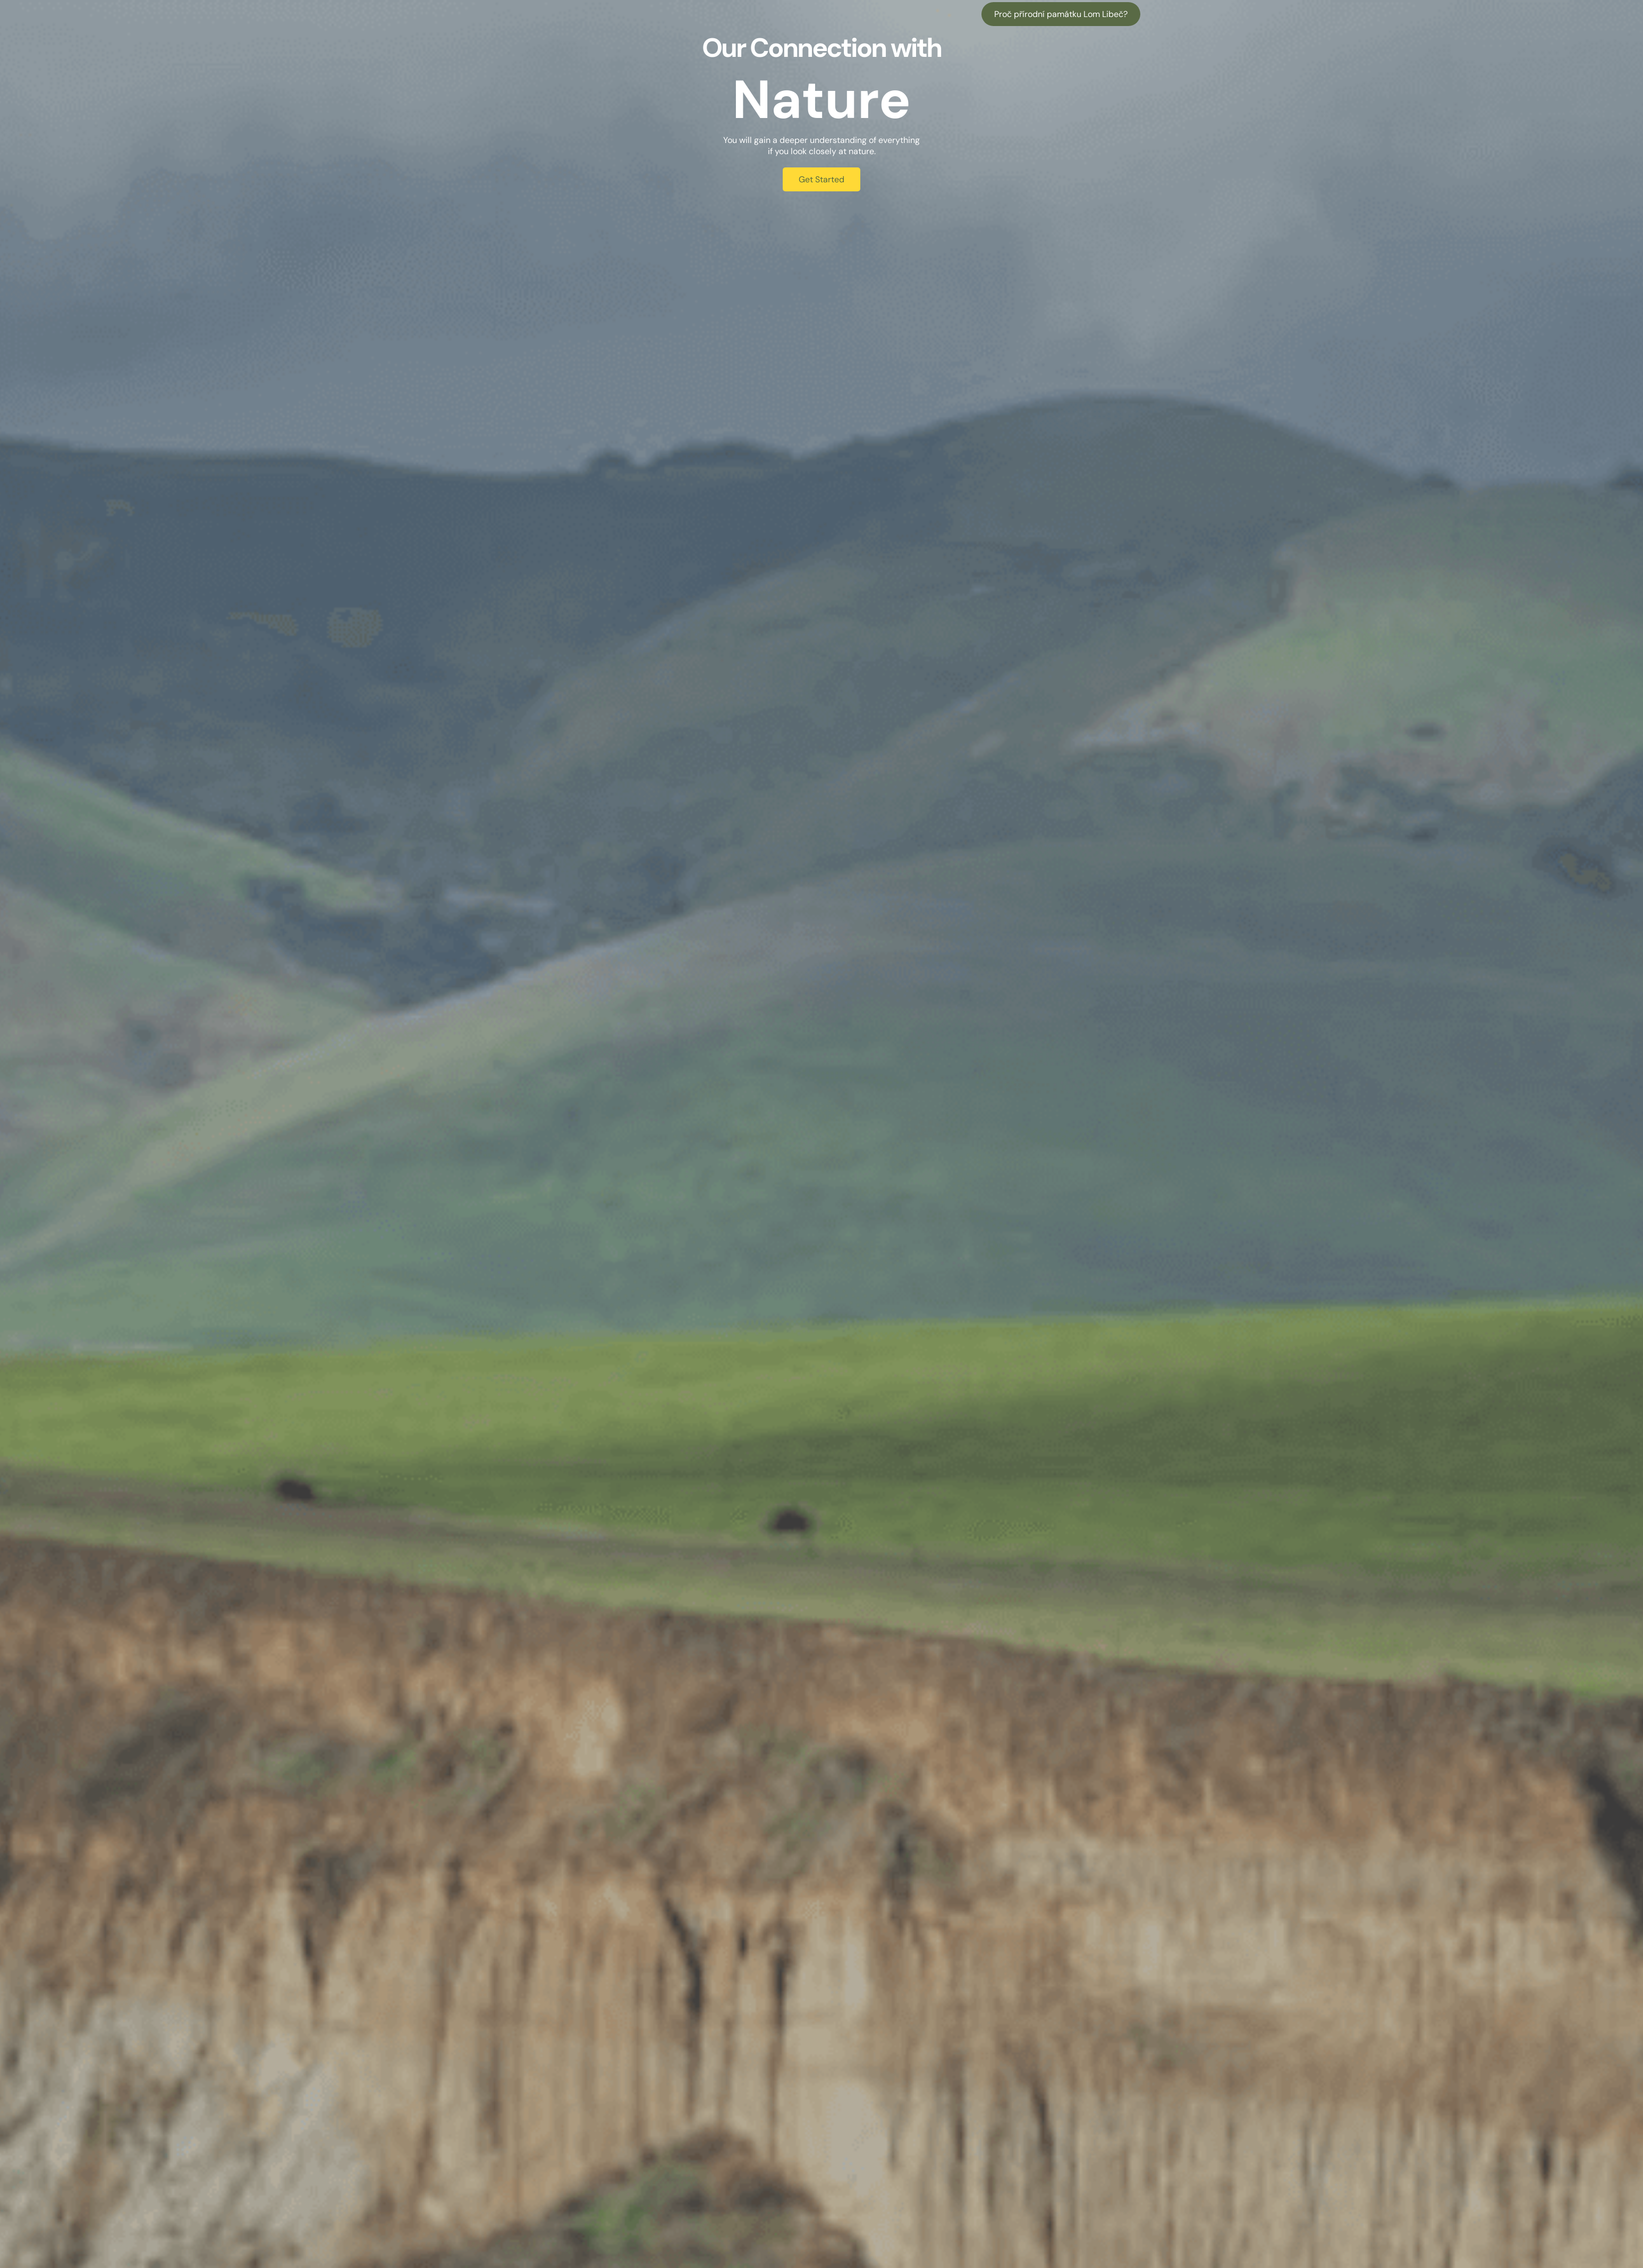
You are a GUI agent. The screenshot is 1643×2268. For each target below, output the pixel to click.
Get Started (821, 179)
